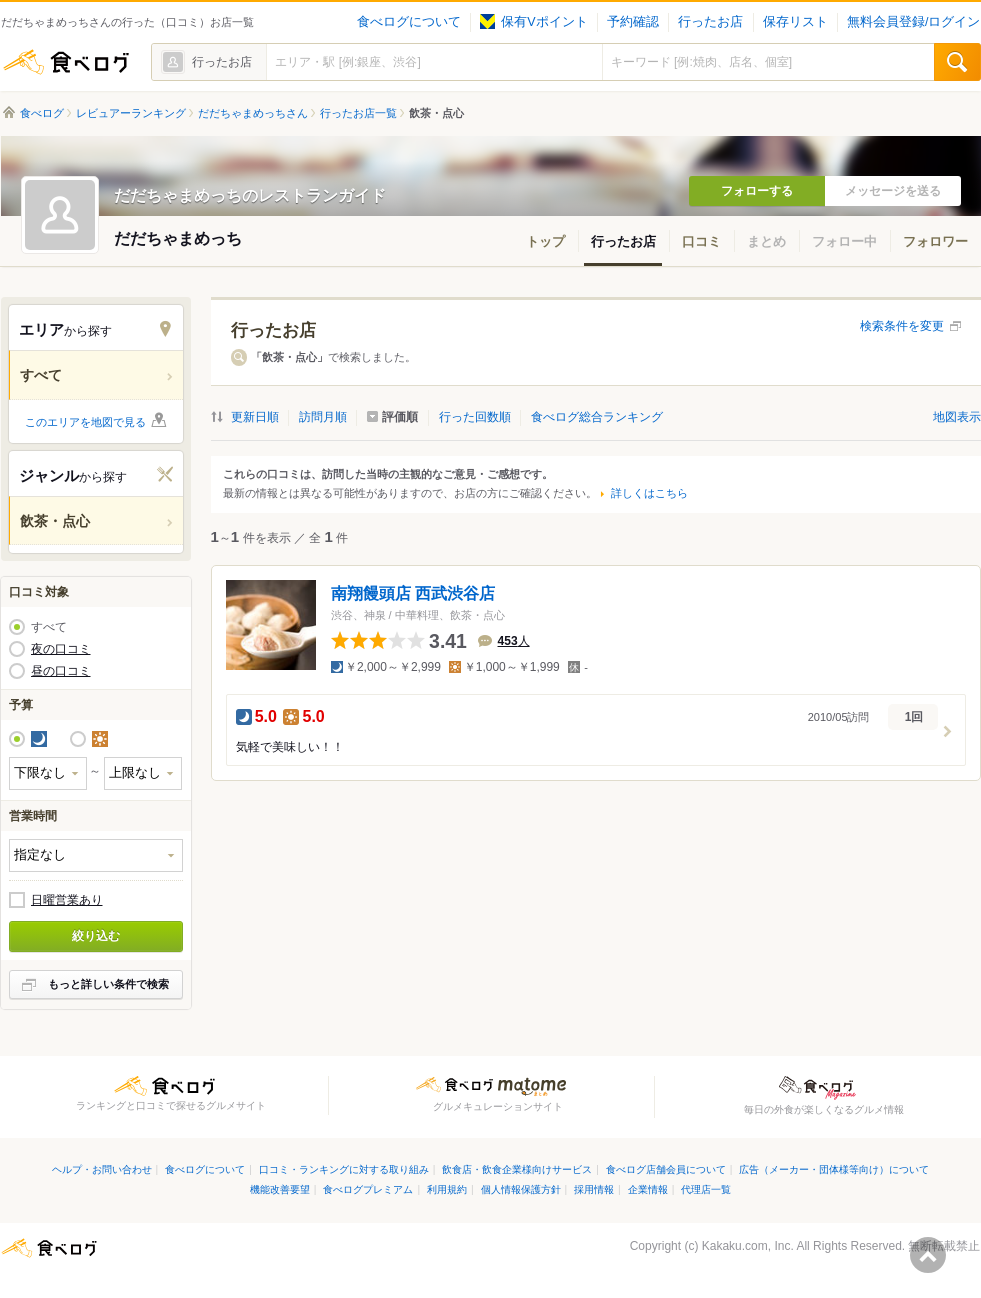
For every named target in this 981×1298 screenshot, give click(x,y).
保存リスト (795, 22)
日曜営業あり (67, 900)
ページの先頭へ (928, 1255)
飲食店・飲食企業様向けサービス (517, 1169)
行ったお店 (710, 22)
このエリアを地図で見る (85, 422)
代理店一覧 (706, 1189)
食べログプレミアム (368, 1189)
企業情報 (648, 1189)
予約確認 (633, 22)
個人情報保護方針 (521, 1189)
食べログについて (409, 22)
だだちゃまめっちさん (253, 113)
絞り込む (96, 936)
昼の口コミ (61, 671)
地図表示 (957, 417)
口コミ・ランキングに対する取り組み (344, 1169)
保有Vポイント (533, 22)
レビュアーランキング (131, 113)
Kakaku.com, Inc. (748, 1246)
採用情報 (594, 1189)
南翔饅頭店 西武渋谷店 (413, 593)
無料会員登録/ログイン (913, 22)
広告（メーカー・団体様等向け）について (834, 1169)
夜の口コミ (61, 649)
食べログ (66, 62)
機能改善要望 (280, 1189)
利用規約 (447, 1189)
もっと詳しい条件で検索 (108, 984)
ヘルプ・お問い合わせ (102, 1169)
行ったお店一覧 (358, 113)
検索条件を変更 (902, 326)
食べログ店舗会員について (666, 1169)
